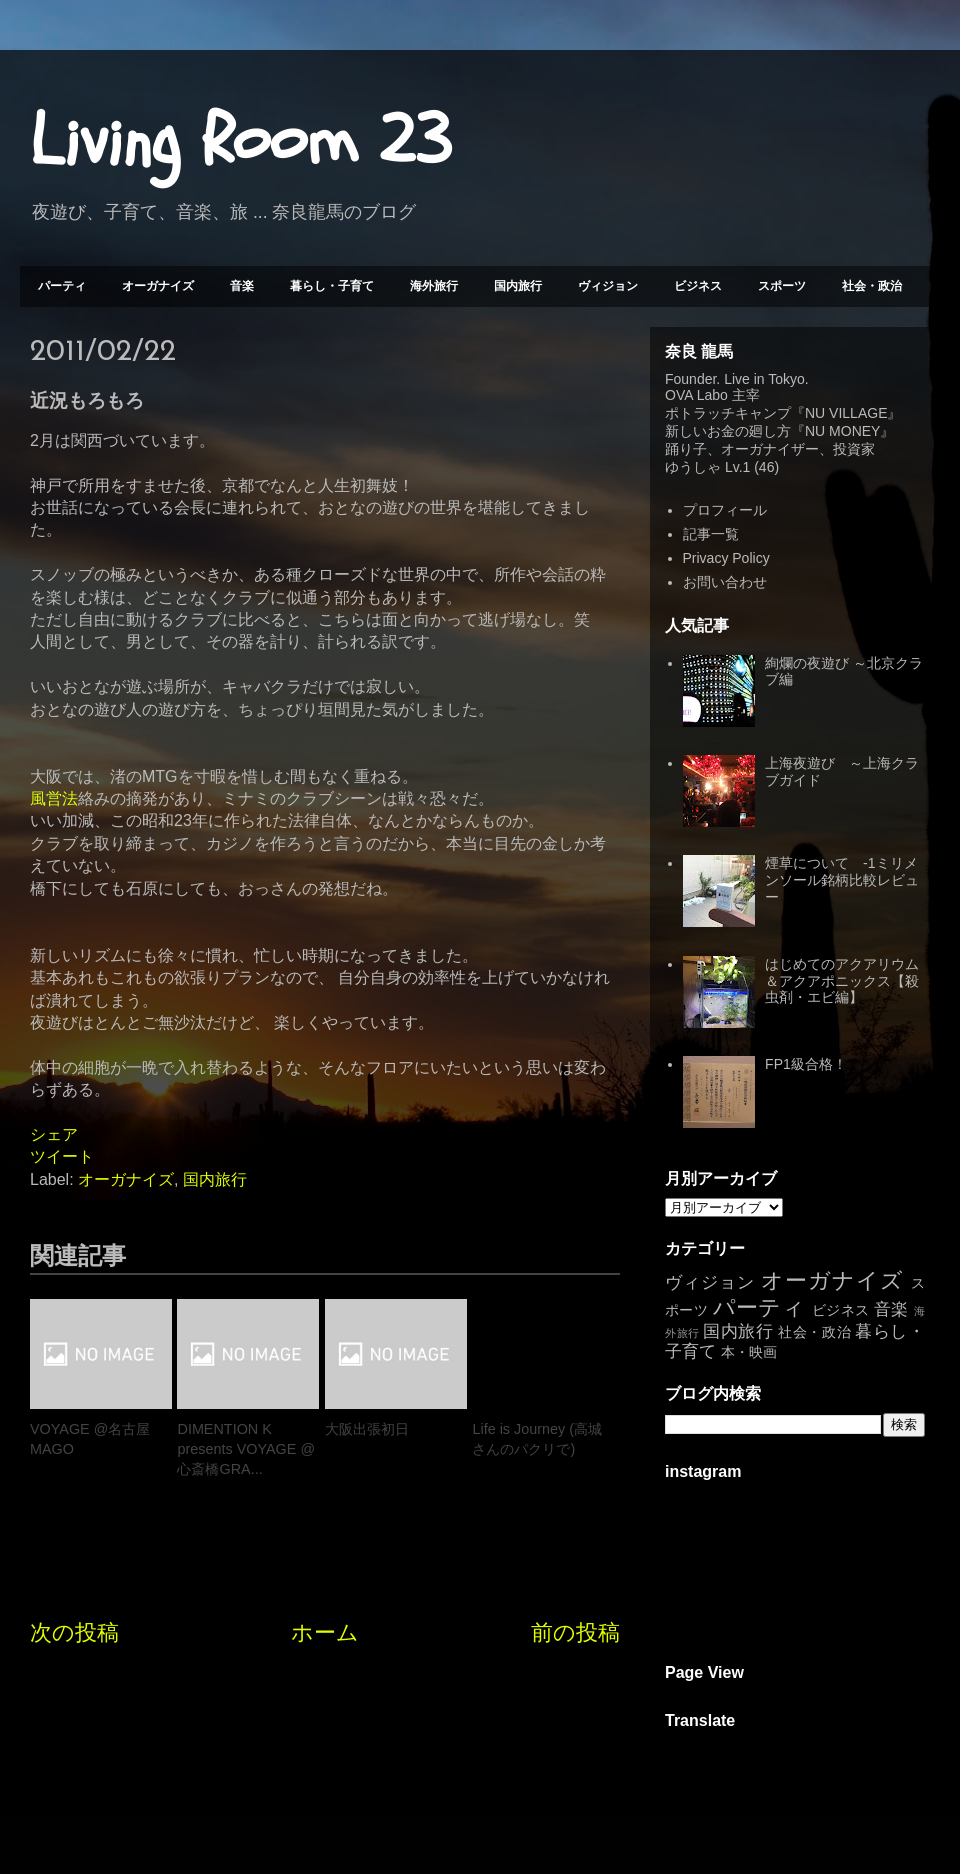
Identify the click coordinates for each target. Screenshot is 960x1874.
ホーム (325, 1632)
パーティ (62, 286)
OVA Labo (696, 395)
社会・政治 (872, 286)
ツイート (62, 1156)
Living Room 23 (240, 141)
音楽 (242, 286)
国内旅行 (518, 286)
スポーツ (782, 286)
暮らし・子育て (332, 286)
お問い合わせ (725, 582)
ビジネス (698, 286)
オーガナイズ (158, 286)
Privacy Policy (726, 558)
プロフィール (725, 510)
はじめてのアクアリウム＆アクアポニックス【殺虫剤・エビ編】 (842, 981)
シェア (54, 1134)
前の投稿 (575, 1632)
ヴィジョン (608, 286)
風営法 (54, 798)
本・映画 (749, 1352)
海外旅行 (434, 286)
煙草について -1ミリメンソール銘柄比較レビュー (842, 880)
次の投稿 (74, 1632)
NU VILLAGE (846, 413)
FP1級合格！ (806, 1064)
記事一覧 (711, 534)
